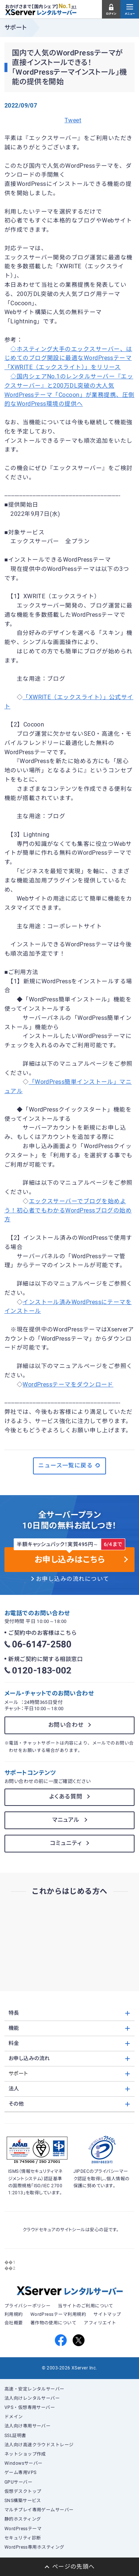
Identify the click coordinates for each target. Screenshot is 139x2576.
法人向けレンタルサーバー (32, 2398)
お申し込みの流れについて (72, 1579)
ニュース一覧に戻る (69, 1465)
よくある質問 (66, 1796)
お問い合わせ (66, 1725)
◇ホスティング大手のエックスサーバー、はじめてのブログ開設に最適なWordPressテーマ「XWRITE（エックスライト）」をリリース (68, 358)
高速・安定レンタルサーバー (34, 2389)
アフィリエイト (100, 2322)
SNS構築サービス (22, 2500)
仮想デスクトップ (23, 2491)
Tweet (72, 120)
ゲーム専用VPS (20, 2472)
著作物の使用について (53, 2322)
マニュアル (66, 1820)
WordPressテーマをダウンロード (68, 1384)
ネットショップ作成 (25, 2454)
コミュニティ (66, 1843)
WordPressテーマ (23, 2528)
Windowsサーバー (23, 2463)
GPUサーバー (18, 2482)
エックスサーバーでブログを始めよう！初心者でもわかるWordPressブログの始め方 (68, 1210)
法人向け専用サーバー (27, 2426)
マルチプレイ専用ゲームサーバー (39, 2509)
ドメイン (13, 2416)
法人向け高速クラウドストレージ (39, 2444)
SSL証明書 (15, 2435)
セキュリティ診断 (22, 2538)
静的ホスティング (22, 2519)
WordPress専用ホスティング (34, 2547)
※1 (74, 7)
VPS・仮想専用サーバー (29, 2407)
